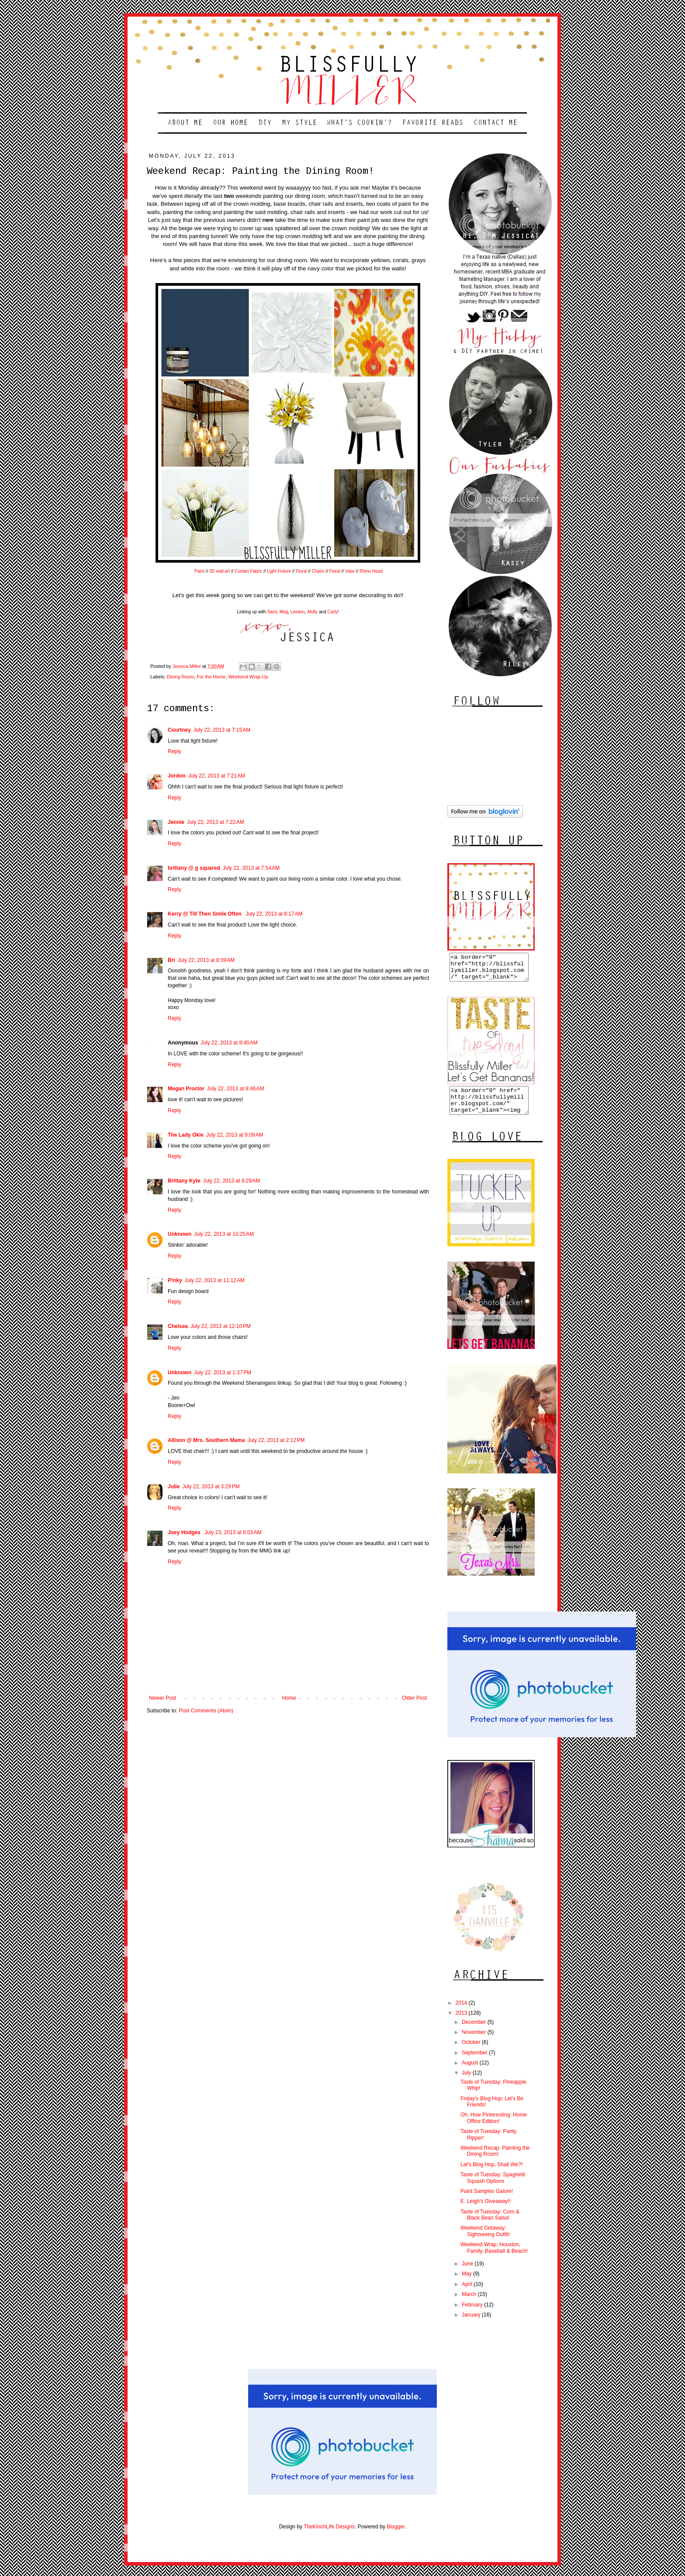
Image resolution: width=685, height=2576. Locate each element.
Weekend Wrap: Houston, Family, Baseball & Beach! (494, 2258)
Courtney (179, 730)
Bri (171, 960)
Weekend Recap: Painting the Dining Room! (495, 2161)
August (471, 2073)
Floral (301, 571)
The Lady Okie (186, 1135)
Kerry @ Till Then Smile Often (205, 914)
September (475, 2063)
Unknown (179, 1234)
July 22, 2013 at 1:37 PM (222, 1372)
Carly (332, 611)
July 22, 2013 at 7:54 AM (251, 868)
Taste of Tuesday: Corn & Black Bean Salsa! (489, 2225)
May (467, 2284)
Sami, (272, 611)
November (475, 2043)
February (473, 2315)
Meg (284, 611)
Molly (313, 611)
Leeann (298, 611)
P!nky (175, 1280)
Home (289, 1698)
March (470, 2305)
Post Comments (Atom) (206, 1711)
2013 (462, 2023)
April (468, 2295)
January (472, 2325)
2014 (462, 2013)
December (475, 2033)
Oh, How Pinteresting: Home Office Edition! (493, 2128)
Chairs (318, 571)
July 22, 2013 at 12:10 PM (220, 1326)
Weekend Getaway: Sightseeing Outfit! (485, 2241)
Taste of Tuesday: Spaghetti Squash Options (492, 2188)
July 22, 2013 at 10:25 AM (224, 1234)
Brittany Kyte (184, 1181)
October (472, 2053)
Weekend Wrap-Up (248, 676)
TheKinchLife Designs (329, 2537)
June (468, 2274)
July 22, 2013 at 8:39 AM (206, 960)
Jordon (177, 776)
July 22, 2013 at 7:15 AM (222, 730)
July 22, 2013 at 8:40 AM (229, 1043)
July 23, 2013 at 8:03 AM (232, 1532)
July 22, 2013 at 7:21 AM (216, 776)
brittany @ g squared (194, 868)
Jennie (176, 822)
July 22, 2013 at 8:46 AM (235, 1089)
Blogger (396, 2537)
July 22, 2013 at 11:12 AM (215, 1280)
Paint (200, 571)
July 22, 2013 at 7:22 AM (215, 822)
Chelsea (178, 1326)
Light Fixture (279, 571)
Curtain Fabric (248, 571)
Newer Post (162, 1698)
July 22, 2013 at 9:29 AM (231, 1181)
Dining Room (180, 676)
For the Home (211, 676)
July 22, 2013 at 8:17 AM (274, 914)
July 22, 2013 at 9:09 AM (234, 1135)
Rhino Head (371, 571)
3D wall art (219, 571)
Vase (350, 571)
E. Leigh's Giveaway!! (485, 2212)
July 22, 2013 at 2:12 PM (275, 1440)
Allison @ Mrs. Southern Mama (206, 1440)
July (467, 2083)
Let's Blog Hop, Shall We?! (491, 2175)
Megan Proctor (186, 1089)
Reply (174, 751)
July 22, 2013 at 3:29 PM (210, 1486)
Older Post (414, 1698)
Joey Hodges (185, 1532)
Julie (174, 1486)
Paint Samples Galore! (486, 2202)
